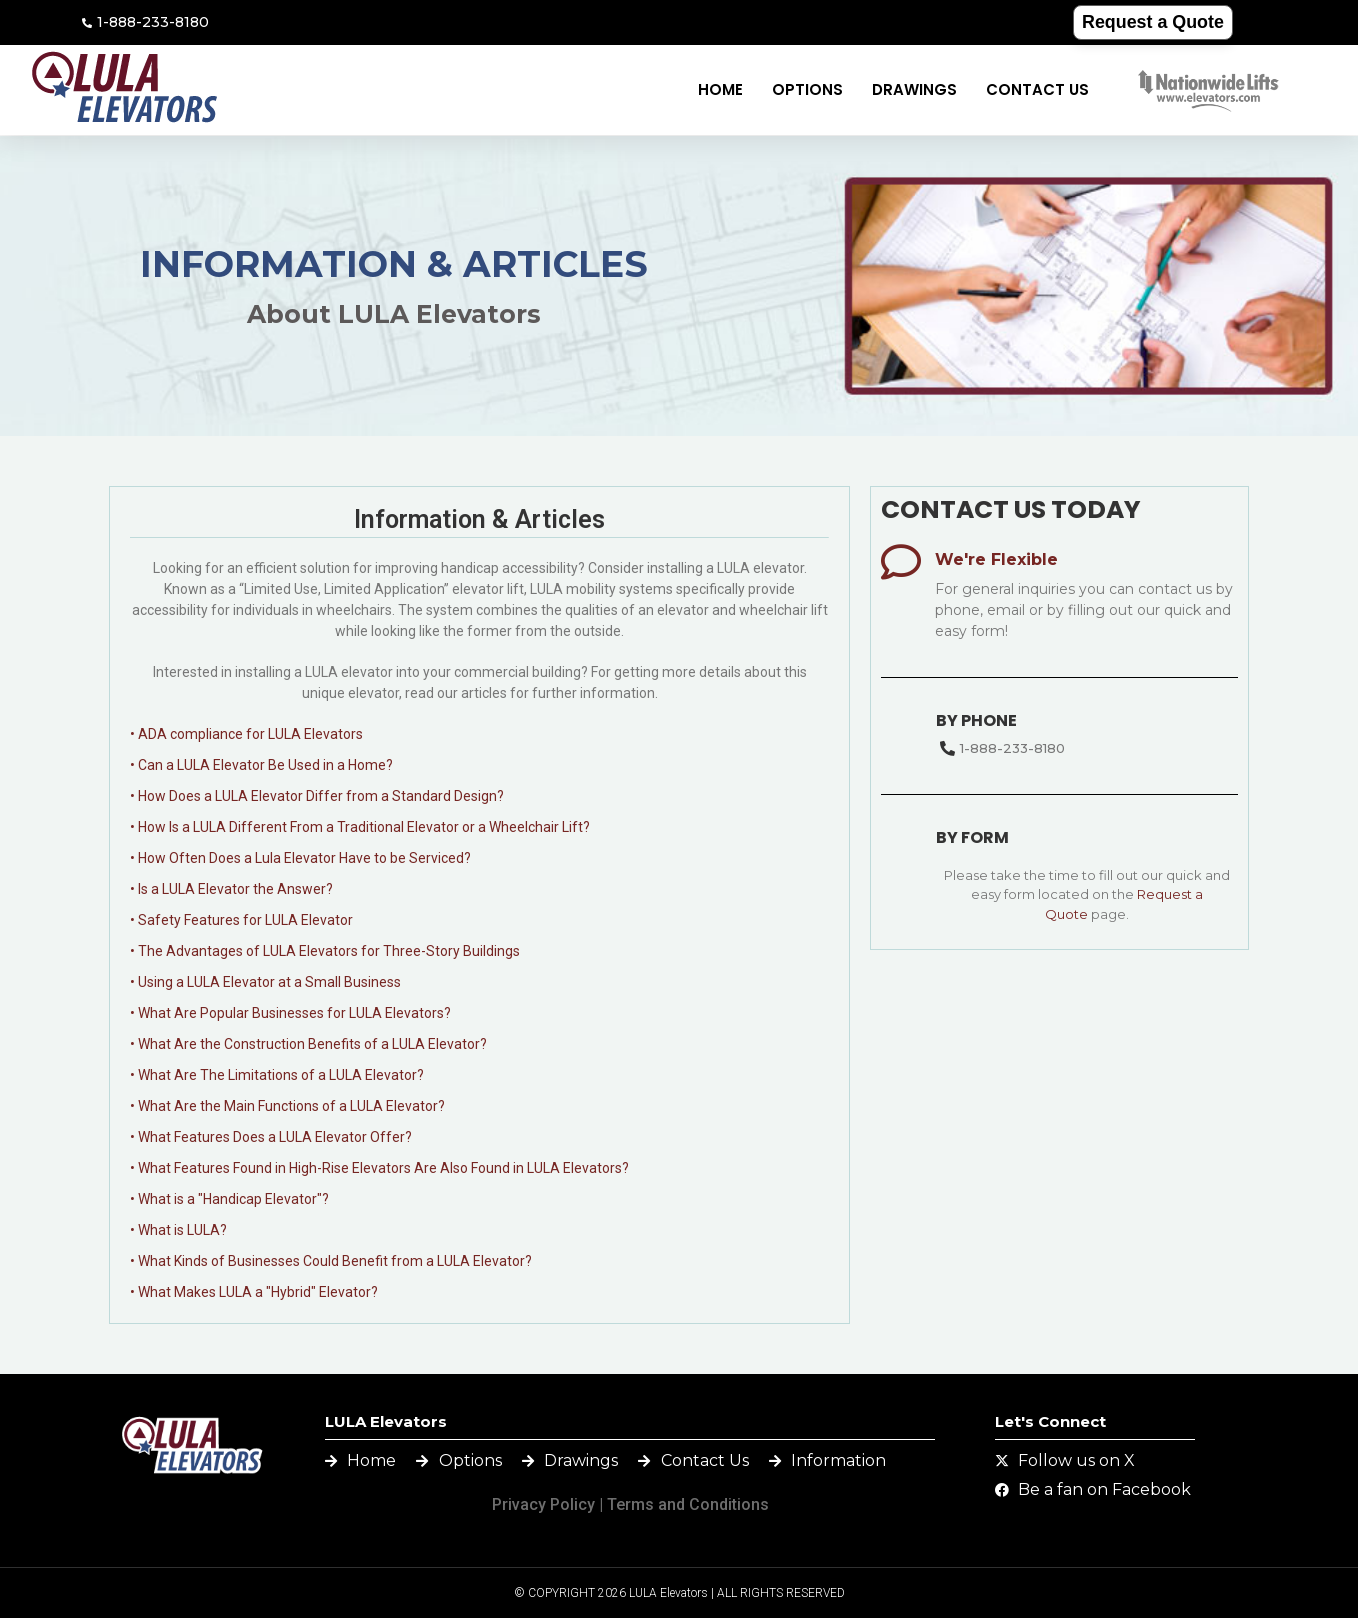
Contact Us (1037, 89)
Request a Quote (1152, 22)
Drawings (914, 89)
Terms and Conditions (688, 1504)
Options (807, 89)
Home (720, 89)
